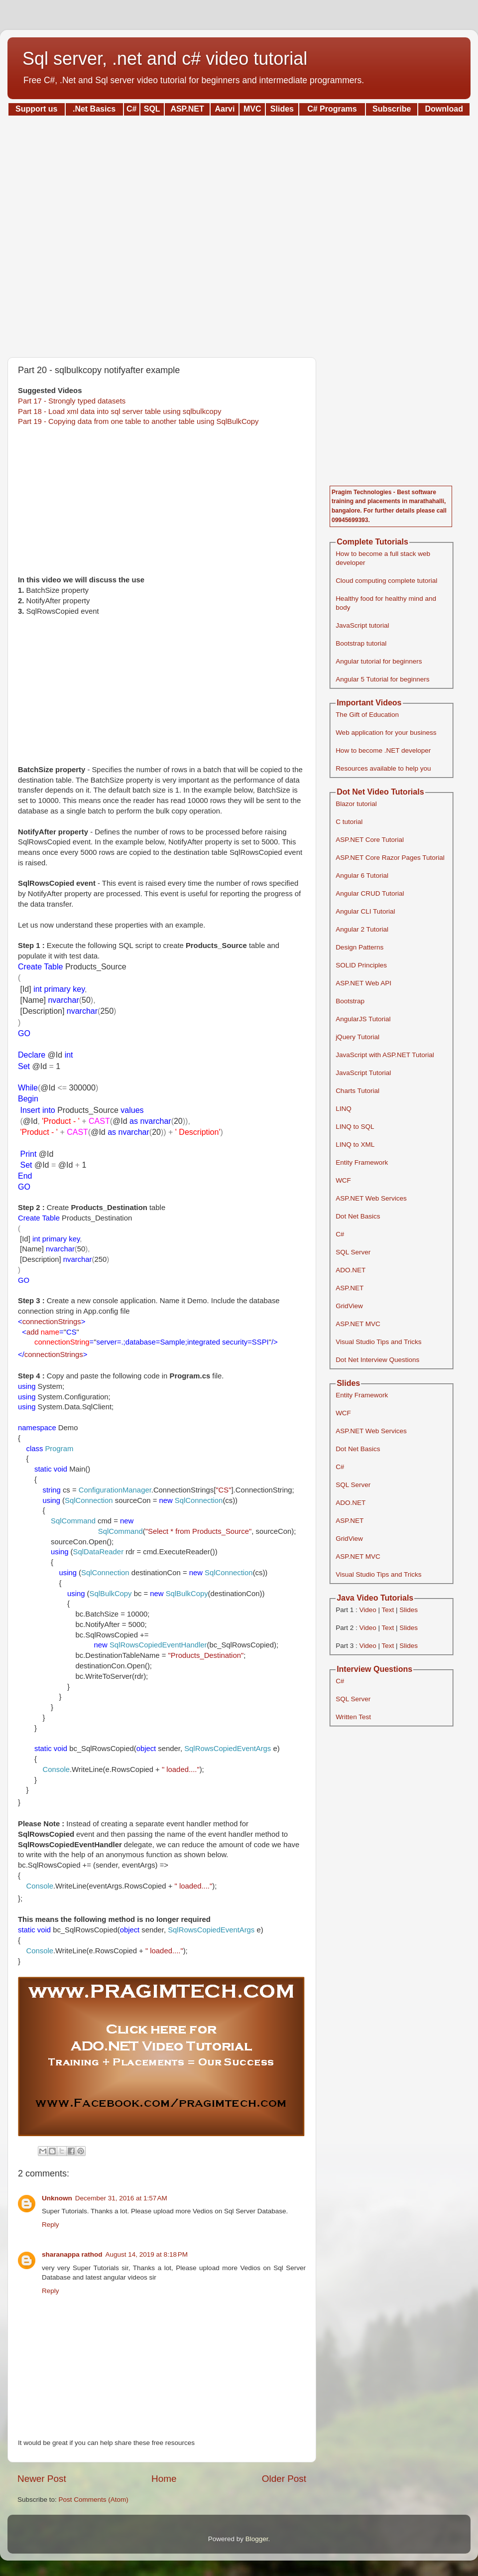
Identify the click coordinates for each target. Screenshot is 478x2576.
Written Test (353, 1717)
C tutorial (349, 821)
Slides (408, 1610)
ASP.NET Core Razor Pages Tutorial (390, 857)
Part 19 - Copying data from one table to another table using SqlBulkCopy (138, 421)
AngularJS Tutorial (363, 1019)
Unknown (57, 2198)
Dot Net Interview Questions (377, 1359)
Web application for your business (386, 732)
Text (387, 1610)
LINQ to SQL (355, 1126)
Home (163, 2478)
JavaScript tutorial (362, 625)
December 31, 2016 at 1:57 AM (121, 2198)
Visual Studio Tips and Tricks (378, 1342)
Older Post (284, 2478)
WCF (343, 1180)
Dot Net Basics (358, 1216)
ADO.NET (350, 1270)
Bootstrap (350, 1001)
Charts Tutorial (357, 1090)
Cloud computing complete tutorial (386, 580)
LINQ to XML (355, 1144)
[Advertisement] (239, 233)
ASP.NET (349, 1288)
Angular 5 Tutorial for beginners (382, 679)
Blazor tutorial (356, 804)
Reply (50, 2224)
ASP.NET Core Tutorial (370, 839)
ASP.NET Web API (363, 983)
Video (367, 1610)
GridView (349, 1306)
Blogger (256, 2539)
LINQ (344, 1108)
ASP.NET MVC (358, 1324)
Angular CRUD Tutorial (370, 893)
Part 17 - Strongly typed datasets (71, 401)
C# (340, 1234)
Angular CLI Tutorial (365, 911)
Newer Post (41, 2478)
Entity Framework (362, 1162)
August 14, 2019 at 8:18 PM (147, 2254)
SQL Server (353, 1252)
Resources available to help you (383, 768)
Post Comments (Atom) (93, 2499)
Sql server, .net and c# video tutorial (164, 58)
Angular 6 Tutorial (362, 875)
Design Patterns (359, 947)
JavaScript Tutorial (363, 1073)
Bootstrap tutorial (361, 643)
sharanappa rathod (72, 2254)
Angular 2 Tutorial (362, 929)
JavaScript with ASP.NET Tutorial (385, 1055)
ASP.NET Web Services (371, 1198)
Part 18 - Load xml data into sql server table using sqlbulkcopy (119, 411)
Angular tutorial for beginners (379, 661)
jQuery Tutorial (357, 1037)
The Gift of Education (367, 714)
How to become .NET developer (383, 750)
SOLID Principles (361, 965)
